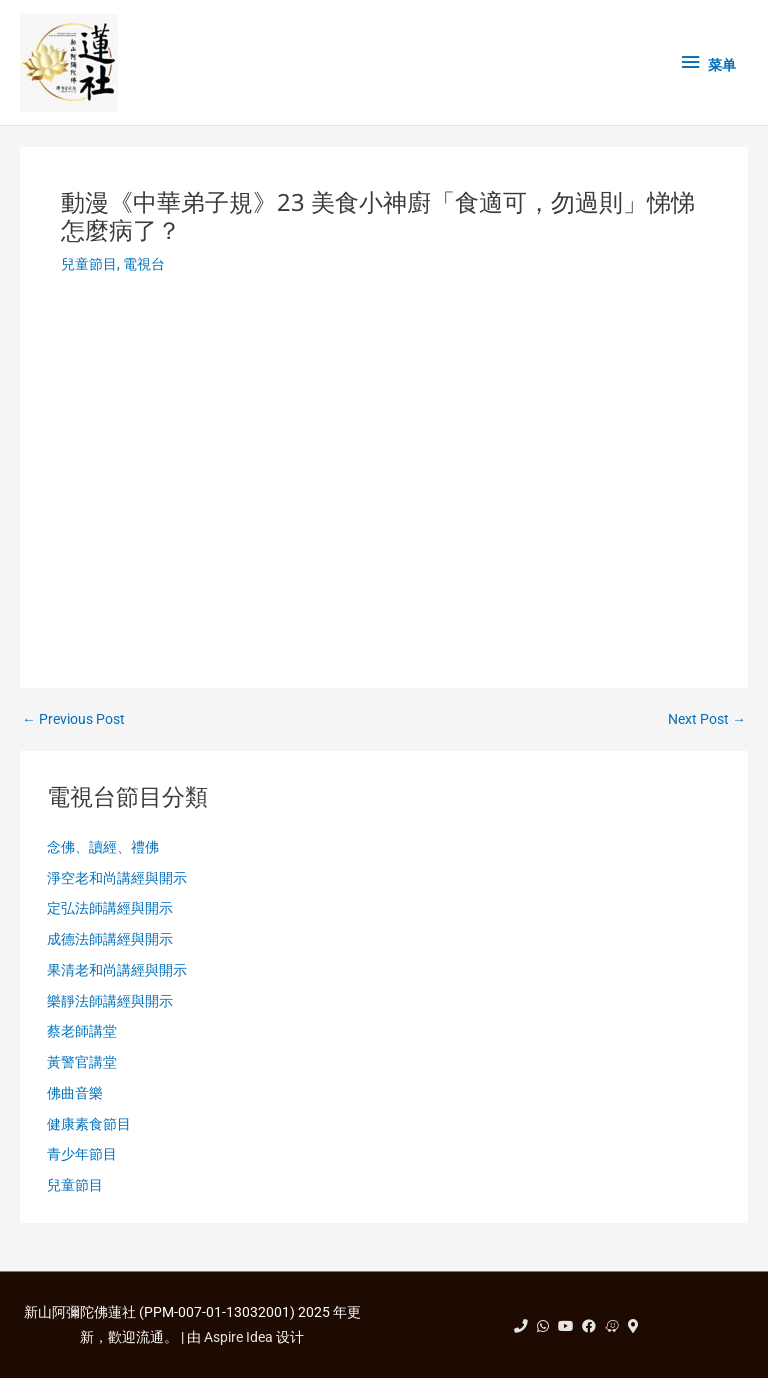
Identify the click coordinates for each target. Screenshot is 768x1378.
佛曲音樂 (75, 1093)
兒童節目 (89, 264)
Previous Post (73, 720)
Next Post (707, 720)
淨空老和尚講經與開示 (117, 878)
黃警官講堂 (82, 1062)
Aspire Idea (238, 1337)
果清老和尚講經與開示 (117, 970)
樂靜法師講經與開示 (110, 1001)
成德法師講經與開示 (110, 939)
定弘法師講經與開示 (110, 908)
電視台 (144, 264)
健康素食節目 (89, 1124)
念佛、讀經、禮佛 (103, 847)
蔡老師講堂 (82, 1031)
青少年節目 (82, 1154)
